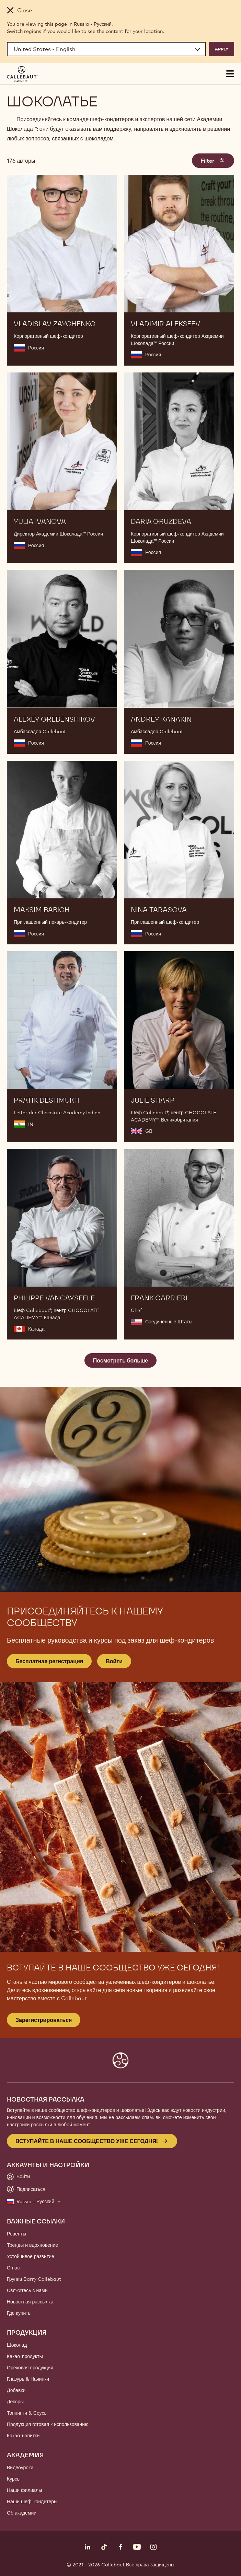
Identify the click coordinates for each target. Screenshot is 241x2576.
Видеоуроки (20, 2467)
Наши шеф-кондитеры (32, 2501)
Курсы (14, 2479)
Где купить (19, 2313)
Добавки (16, 2390)
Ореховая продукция (30, 2368)
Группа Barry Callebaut (34, 2279)
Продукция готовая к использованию (48, 2424)
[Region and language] (106, 49)
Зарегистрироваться (43, 2019)
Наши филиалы (24, 2490)
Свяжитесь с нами (27, 2290)
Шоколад (17, 2345)
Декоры (15, 2402)
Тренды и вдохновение (32, 2245)
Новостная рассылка (30, 2302)
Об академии (21, 2513)
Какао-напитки (23, 2436)
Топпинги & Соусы (27, 2413)
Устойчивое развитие (30, 2256)
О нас (13, 2268)
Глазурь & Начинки (28, 2379)
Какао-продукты (25, 2356)
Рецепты (16, 2234)
